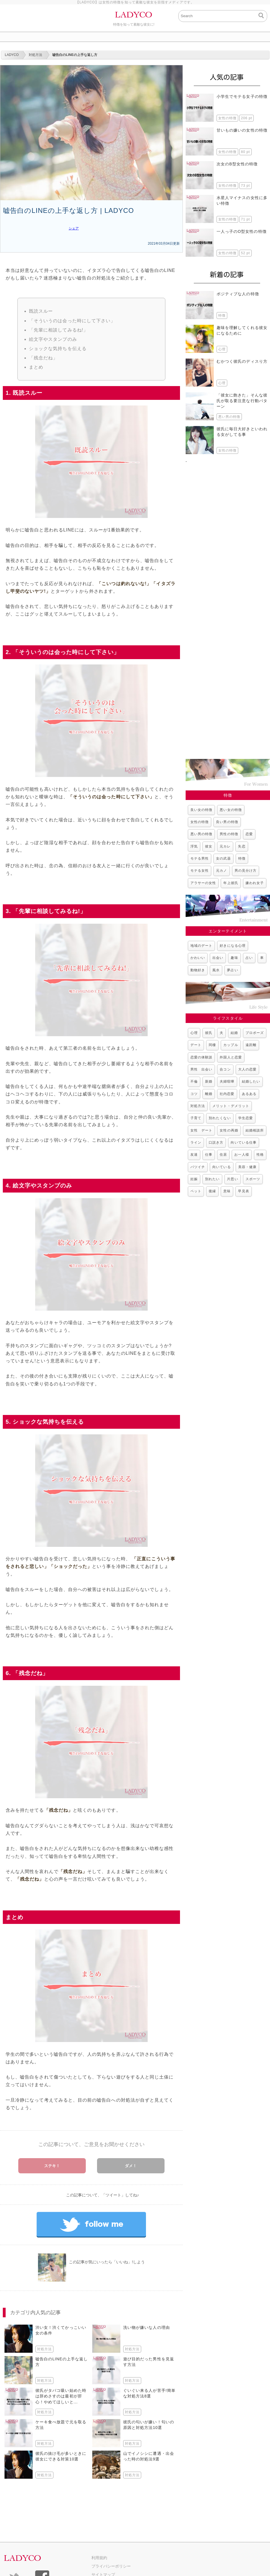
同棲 (212, 1045)
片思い (232, 1179)
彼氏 (208, 1033)
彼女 (208, 846)
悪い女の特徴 (231, 810)
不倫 (194, 1081)
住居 (223, 1155)
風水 (216, 970)
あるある (249, 1094)
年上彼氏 (230, 883)
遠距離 (251, 1045)
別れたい (212, 1179)
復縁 (212, 1191)
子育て (195, 1118)
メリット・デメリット (230, 1106)
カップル (230, 1045)
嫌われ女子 (255, 883)
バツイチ (197, 1167)
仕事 (208, 1155)
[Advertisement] (228, 608)
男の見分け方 (245, 871)
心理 (194, 1033)
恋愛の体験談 (201, 1057)
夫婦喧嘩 (227, 1081)
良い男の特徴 (227, 822)
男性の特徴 (229, 834)
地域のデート (201, 946)
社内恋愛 (227, 1094)
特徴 (242, 858)
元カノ (221, 871)
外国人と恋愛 (231, 1057)
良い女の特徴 (201, 810)
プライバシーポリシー (111, 2566)
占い (249, 958)
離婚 (208, 1094)
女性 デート (201, 1130)
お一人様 (241, 1155)
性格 (260, 1155)
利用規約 (99, 2557)
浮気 (194, 846)
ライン (195, 1142)
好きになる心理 (232, 946)
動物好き (197, 970)
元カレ (225, 846)
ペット (195, 1191)
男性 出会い (201, 1069)
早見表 (243, 1191)
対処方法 (197, 1106)
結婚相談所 (255, 1130)
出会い (217, 958)
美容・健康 (247, 1167)
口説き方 (216, 1142)
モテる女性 (199, 871)
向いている (221, 1167)
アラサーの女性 (203, 883)
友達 (194, 1155)
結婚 (234, 1033)
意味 (227, 1191)
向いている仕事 (243, 1142)
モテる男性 (199, 858)
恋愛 (249, 834)
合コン (225, 1069)
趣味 (234, 958)
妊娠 (194, 1179)
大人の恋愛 (247, 1069)
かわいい (197, 958)
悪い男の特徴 (201, 834)
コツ (194, 1094)
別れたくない (220, 1118)
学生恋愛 (245, 1118)
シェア (74, 228)
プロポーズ (255, 1033)
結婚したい (251, 1081)
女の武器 (223, 858)
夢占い (232, 970)
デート (195, 1045)
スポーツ (253, 1179)
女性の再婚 (229, 1130)
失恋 (241, 846)
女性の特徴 (199, 822)
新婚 (208, 1081)
